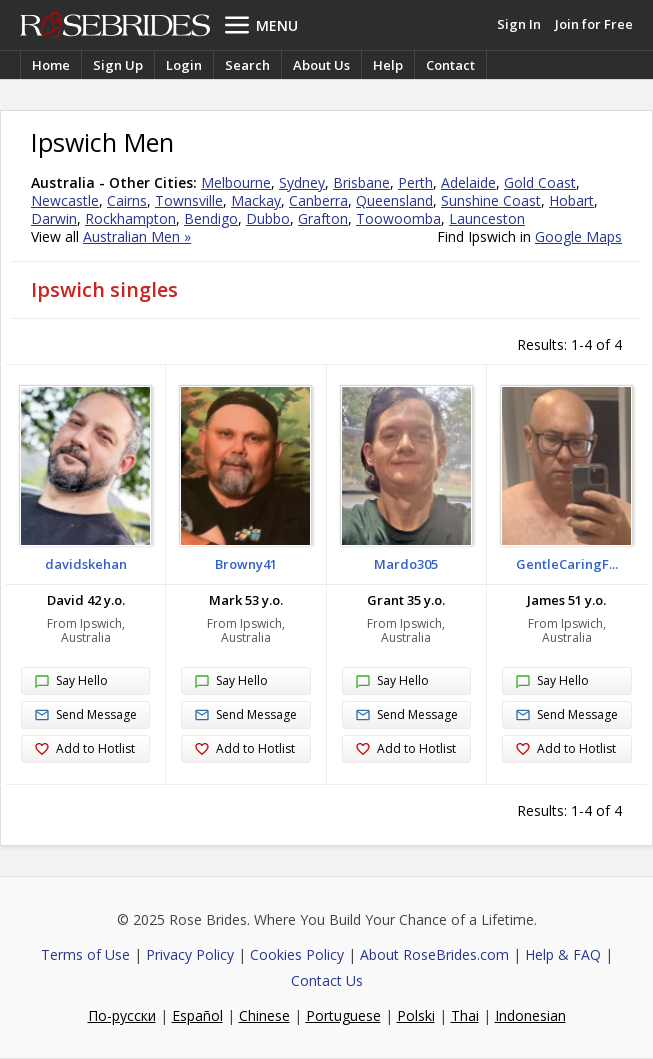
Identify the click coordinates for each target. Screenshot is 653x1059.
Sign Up (118, 65)
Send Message (85, 715)
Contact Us (327, 980)
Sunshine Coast (491, 200)
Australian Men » (137, 236)
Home (51, 65)
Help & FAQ (563, 954)
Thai (465, 1015)
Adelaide (468, 182)
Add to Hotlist (84, 749)
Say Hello (71, 682)
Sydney (302, 182)
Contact (450, 65)
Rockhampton (130, 218)
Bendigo (211, 218)
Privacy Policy (190, 954)
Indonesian (530, 1015)
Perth (415, 182)
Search (247, 65)
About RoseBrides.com (434, 954)
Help (388, 65)
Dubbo (268, 218)
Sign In (519, 24)
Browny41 (246, 564)
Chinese (264, 1015)
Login (184, 65)
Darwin (54, 218)
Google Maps (578, 236)
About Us (321, 65)
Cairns (127, 200)
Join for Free (594, 24)
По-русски (122, 1015)
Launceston (487, 218)
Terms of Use (85, 954)
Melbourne (236, 182)
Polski (416, 1015)
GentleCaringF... (567, 564)
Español (197, 1015)
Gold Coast (540, 182)
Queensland (394, 200)
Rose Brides (115, 25)
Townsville (189, 200)
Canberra (318, 200)
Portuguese (343, 1015)
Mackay (256, 200)
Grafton (323, 218)
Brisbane (361, 182)
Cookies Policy (297, 954)
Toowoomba (398, 218)
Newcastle (65, 200)
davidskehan (86, 564)
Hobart (571, 200)
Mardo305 (406, 564)
